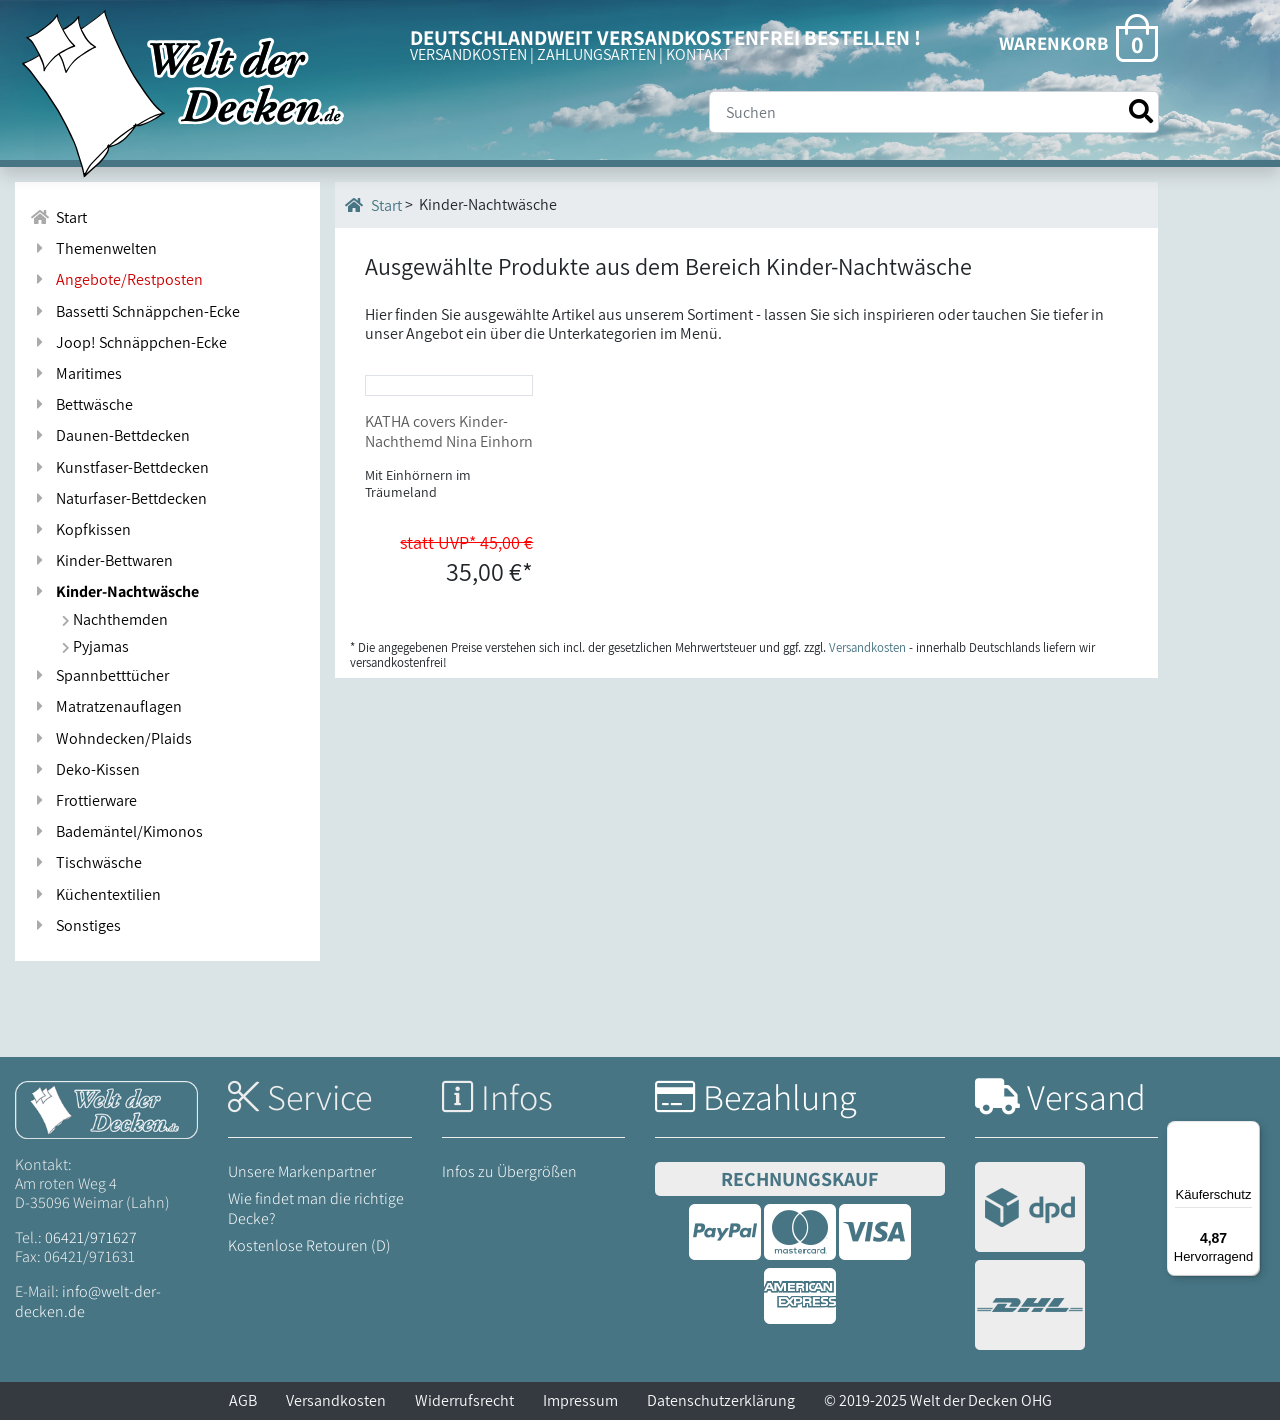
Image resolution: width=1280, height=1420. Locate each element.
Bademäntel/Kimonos (116, 831)
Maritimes (76, 373)
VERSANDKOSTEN (468, 54)
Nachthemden (115, 619)
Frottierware (83, 800)
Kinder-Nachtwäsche (114, 591)
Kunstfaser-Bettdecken (119, 467)
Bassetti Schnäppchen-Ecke (135, 311)
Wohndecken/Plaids (111, 738)
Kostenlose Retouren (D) (309, 1245)
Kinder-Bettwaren (101, 560)
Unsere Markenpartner (302, 1171)
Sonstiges (75, 925)
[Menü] (1248, 1133)
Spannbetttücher (99, 675)
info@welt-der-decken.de (88, 1301)
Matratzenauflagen (106, 706)
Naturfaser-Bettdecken (118, 498)
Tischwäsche (86, 862)
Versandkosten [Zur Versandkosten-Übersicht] (867, 794)
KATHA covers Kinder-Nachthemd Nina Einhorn (449, 579)
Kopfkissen (80, 529)
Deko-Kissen (85, 769)
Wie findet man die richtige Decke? (316, 1208)
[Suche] (934, 112)
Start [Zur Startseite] (58, 217)
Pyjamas (95, 646)
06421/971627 (91, 1237)
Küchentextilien (95, 894)
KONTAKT (698, 54)
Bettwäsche (81, 404)
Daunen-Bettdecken (110, 435)
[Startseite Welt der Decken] (106, 1108)
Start (373, 205)
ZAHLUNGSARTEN (596, 54)
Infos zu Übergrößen (509, 1171)
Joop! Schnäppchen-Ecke (128, 342)
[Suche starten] (1141, 111)
